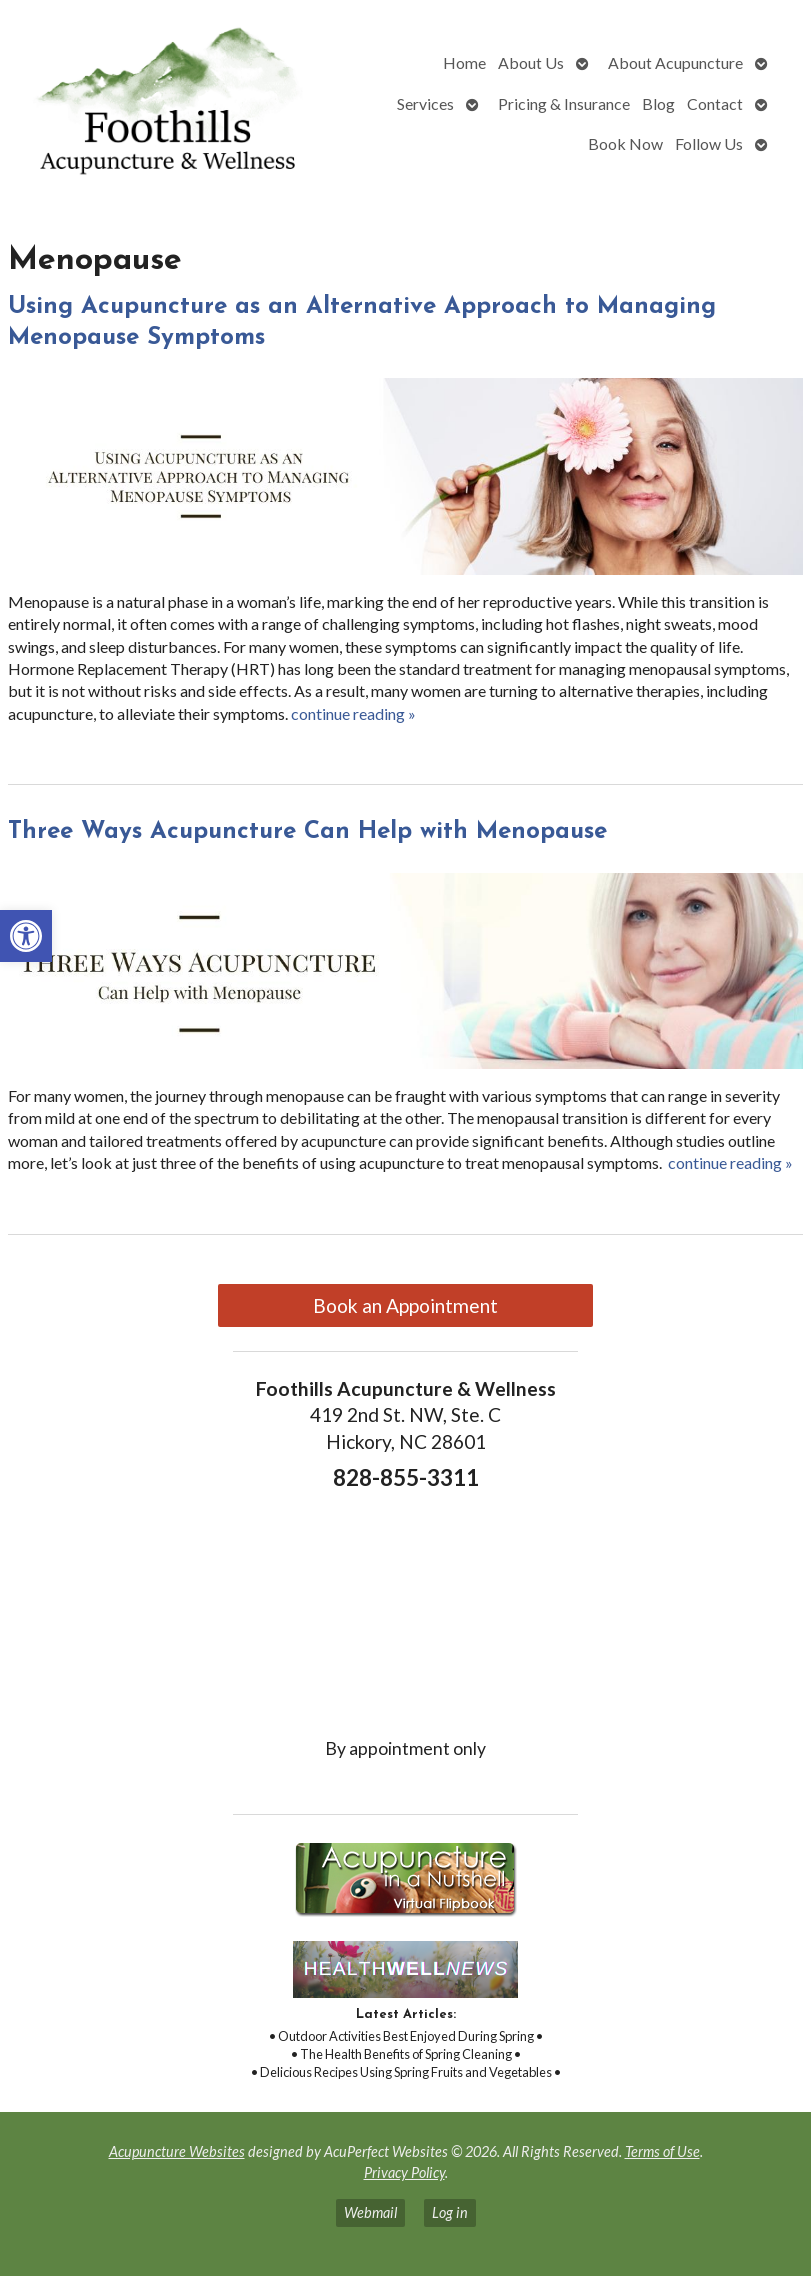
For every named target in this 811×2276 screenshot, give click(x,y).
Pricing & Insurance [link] (564, 103)
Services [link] (425, 103)
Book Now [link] (625, 143)
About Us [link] (531, 62)
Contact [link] (715, 103)
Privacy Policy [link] (404, 2172)
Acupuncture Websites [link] (177, 2151)
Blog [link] (658, 103)
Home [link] (464, 62)
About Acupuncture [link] (675, 62)
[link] (26, 936)
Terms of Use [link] (662, 2151)
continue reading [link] (353, 713)
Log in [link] (450, 2212)
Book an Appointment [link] (405, 1305)
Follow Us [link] (709, 143)
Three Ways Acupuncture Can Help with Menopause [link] (307, 832)
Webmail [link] (370, 2212)
